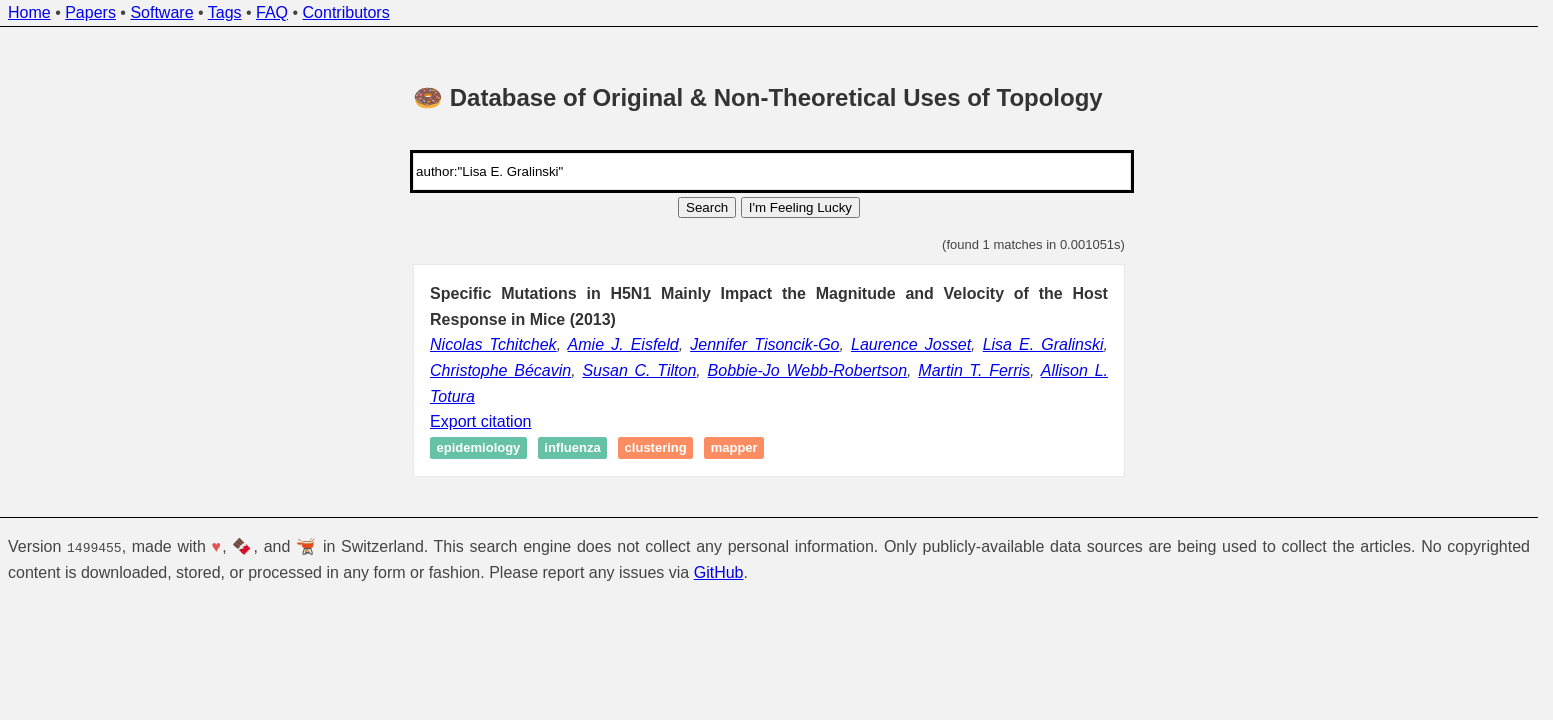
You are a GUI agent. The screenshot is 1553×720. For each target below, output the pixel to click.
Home (29, 12)
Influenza (572, 448)
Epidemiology (479, 448)
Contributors (346, 12)
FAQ (272, 12)
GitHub (719, 572)
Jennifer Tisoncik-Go (764, 344)
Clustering (656, 448)
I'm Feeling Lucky (800, 207)
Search (707, 207)
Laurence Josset (911, 344)
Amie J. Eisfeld (623, 344)
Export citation (480, 421)
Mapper (734, 448)
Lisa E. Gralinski (1043, 344)
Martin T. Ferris (974, 370)
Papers (90, 12)
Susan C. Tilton (639, 370)
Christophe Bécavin (500, 370)
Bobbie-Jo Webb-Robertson (808, 370)
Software (161, 12)
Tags (225, 12)
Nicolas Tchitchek (493, 344)
